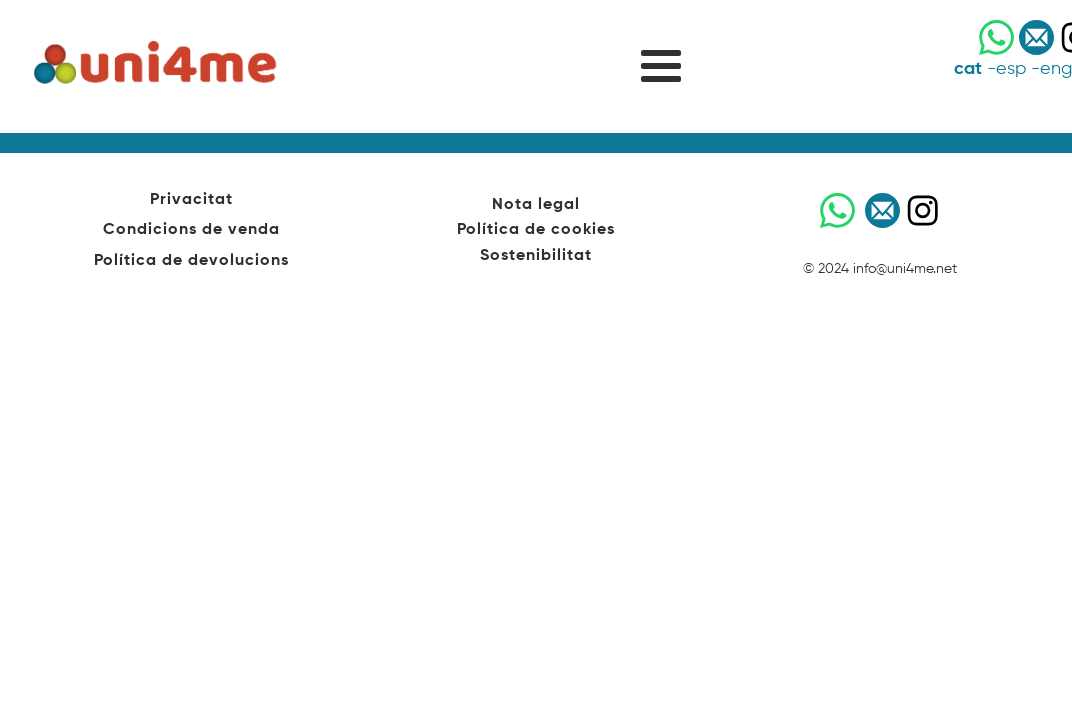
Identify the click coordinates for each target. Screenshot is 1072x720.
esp (1011, 69)
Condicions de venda (191, 230)
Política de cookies (536, 230)
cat (968, 69)
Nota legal (536, 205)
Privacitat (191, 200)
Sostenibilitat (536, 256)
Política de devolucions (191, 261)
